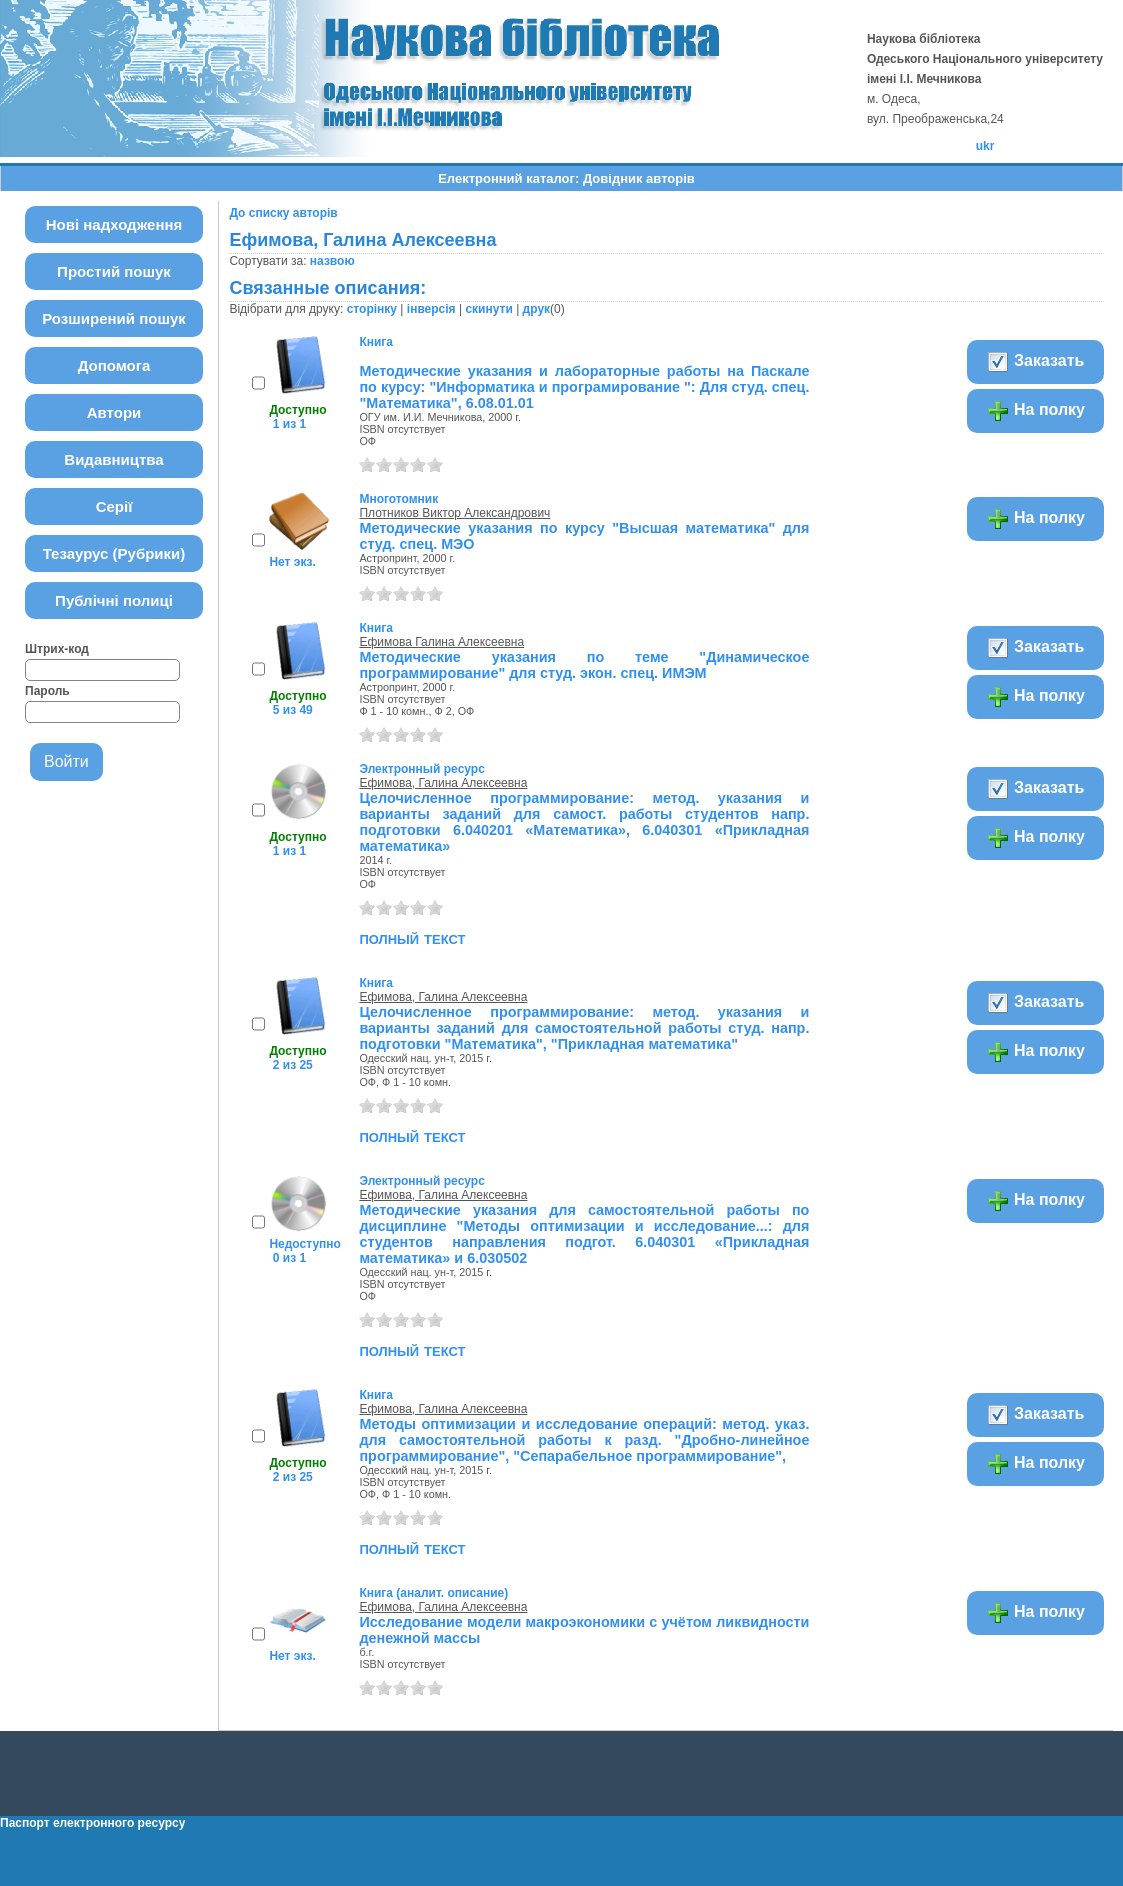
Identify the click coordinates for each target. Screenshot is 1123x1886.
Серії (114, 506)
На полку (1035, 411)
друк (536, 309)
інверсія (431, 309)
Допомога (114, 365)
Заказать (1035, 362)
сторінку (372, 309)
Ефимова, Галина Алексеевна (443, 783)
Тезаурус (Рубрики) (114, 553)
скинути (488, 309)
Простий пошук (114, 271)
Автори (114, 412)
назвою (332, 261)
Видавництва (113, 459)
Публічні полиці (114, 600)
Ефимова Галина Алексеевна (441, 642)
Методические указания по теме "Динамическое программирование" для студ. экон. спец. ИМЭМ (584, 665)
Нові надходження (114, 224)
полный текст (412, 938)
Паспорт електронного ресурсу (92, 1823)
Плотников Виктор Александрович (454, 513)
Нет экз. (292, 562)
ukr (985, 146)
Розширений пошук (114, 318)
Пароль (47, 691)
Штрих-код (57, 649)
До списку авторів (283, 213)
